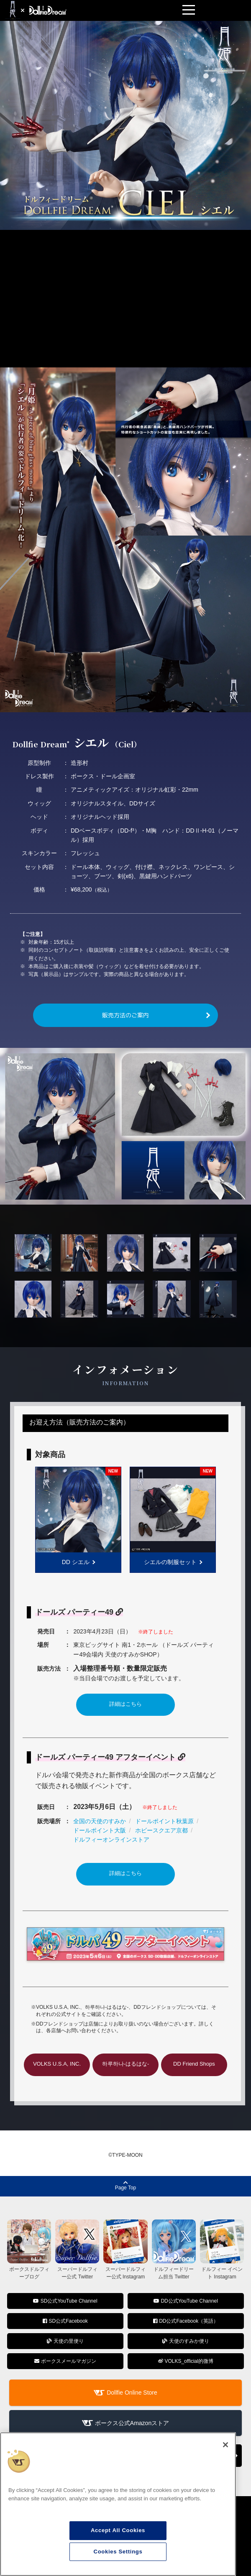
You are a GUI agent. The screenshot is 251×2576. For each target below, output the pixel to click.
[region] (118, 2504)
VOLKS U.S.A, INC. (57, 2064)
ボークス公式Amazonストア (132, 2423)
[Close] (225, 2445)
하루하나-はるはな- (125, 2064)
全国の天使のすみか (99, 1821)
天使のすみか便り (185, 2341)
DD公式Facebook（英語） (185, 2321)
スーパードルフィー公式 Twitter (77, 2269)
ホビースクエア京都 (161, 1830)
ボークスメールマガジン (65, 2361)
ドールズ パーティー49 (79, 1612)
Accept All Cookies (118, 2530)
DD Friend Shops (194, 2064)
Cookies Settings (118, 2551)
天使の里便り (65, 2341)
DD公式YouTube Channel (186, 2301)
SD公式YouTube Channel (65, 2301)
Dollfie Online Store (132, 2392)
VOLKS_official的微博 (185, 2361)
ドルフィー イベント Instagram (222, 2269)
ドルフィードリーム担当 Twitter (174, 2269)
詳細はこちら (125, 1704)
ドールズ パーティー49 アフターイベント (110, 1757)
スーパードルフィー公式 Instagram (125, 2269)
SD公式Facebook (65, 2321)
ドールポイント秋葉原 (164, 1821)
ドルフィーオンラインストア (111, 1839)
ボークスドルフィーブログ (29, 2269)
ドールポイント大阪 (99, 1830)
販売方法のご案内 (125, 1015)
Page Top (125, 2185)
